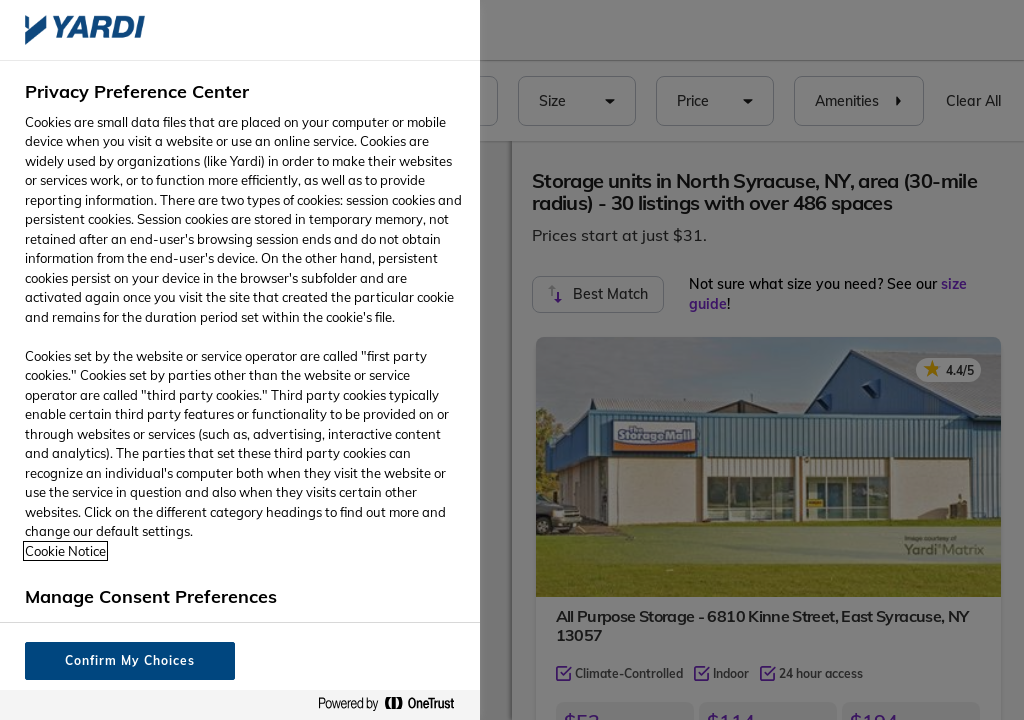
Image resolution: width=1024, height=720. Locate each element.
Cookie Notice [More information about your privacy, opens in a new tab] (65, 551)
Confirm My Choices (129, 660)
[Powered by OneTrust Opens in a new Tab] (394, 704)
